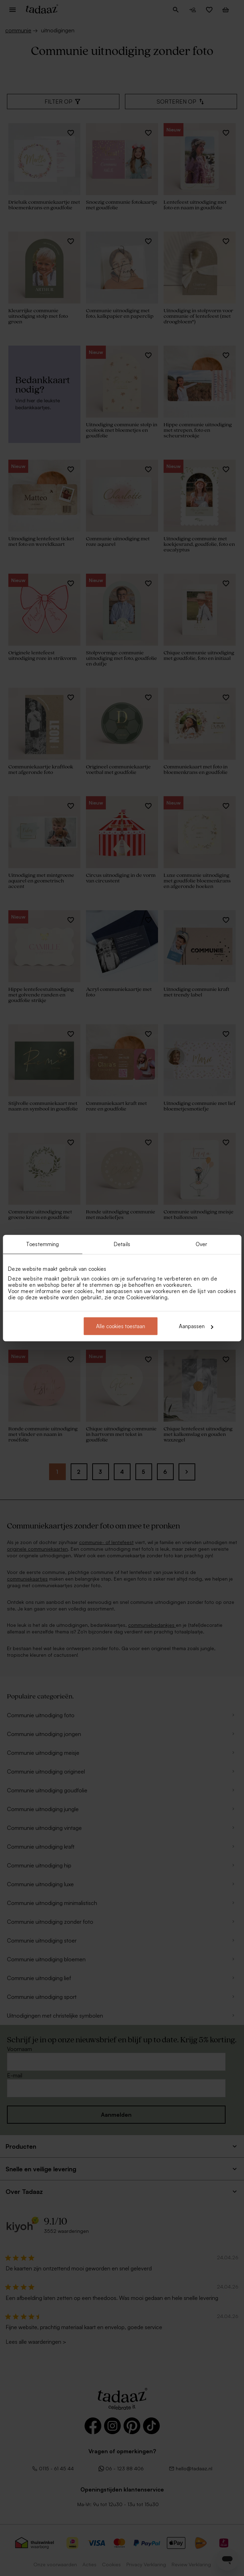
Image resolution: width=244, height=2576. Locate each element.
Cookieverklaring (146, 1297)
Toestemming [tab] (42, 1244)
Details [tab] (122, 1244)
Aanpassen (196, 1326)
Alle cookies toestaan (120, 1326)
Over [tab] (201, 1244)
